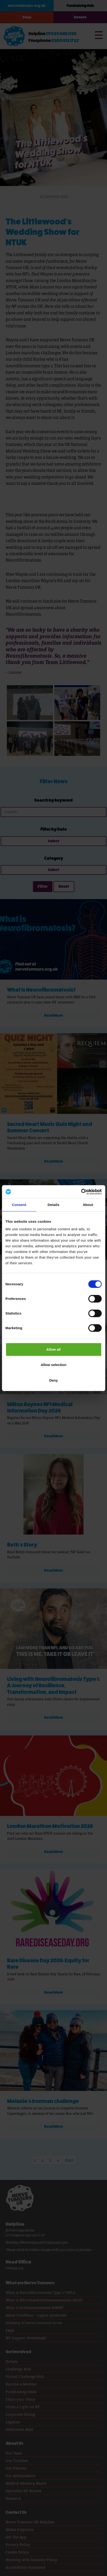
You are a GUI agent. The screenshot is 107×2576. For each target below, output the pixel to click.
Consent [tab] (19, 1205)
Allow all (53, 1349)
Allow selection (53, 1365)
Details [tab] (53, 1205)
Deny (53, 1380)
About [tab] (88, 1205)
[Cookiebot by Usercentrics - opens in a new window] (81, 1192)
